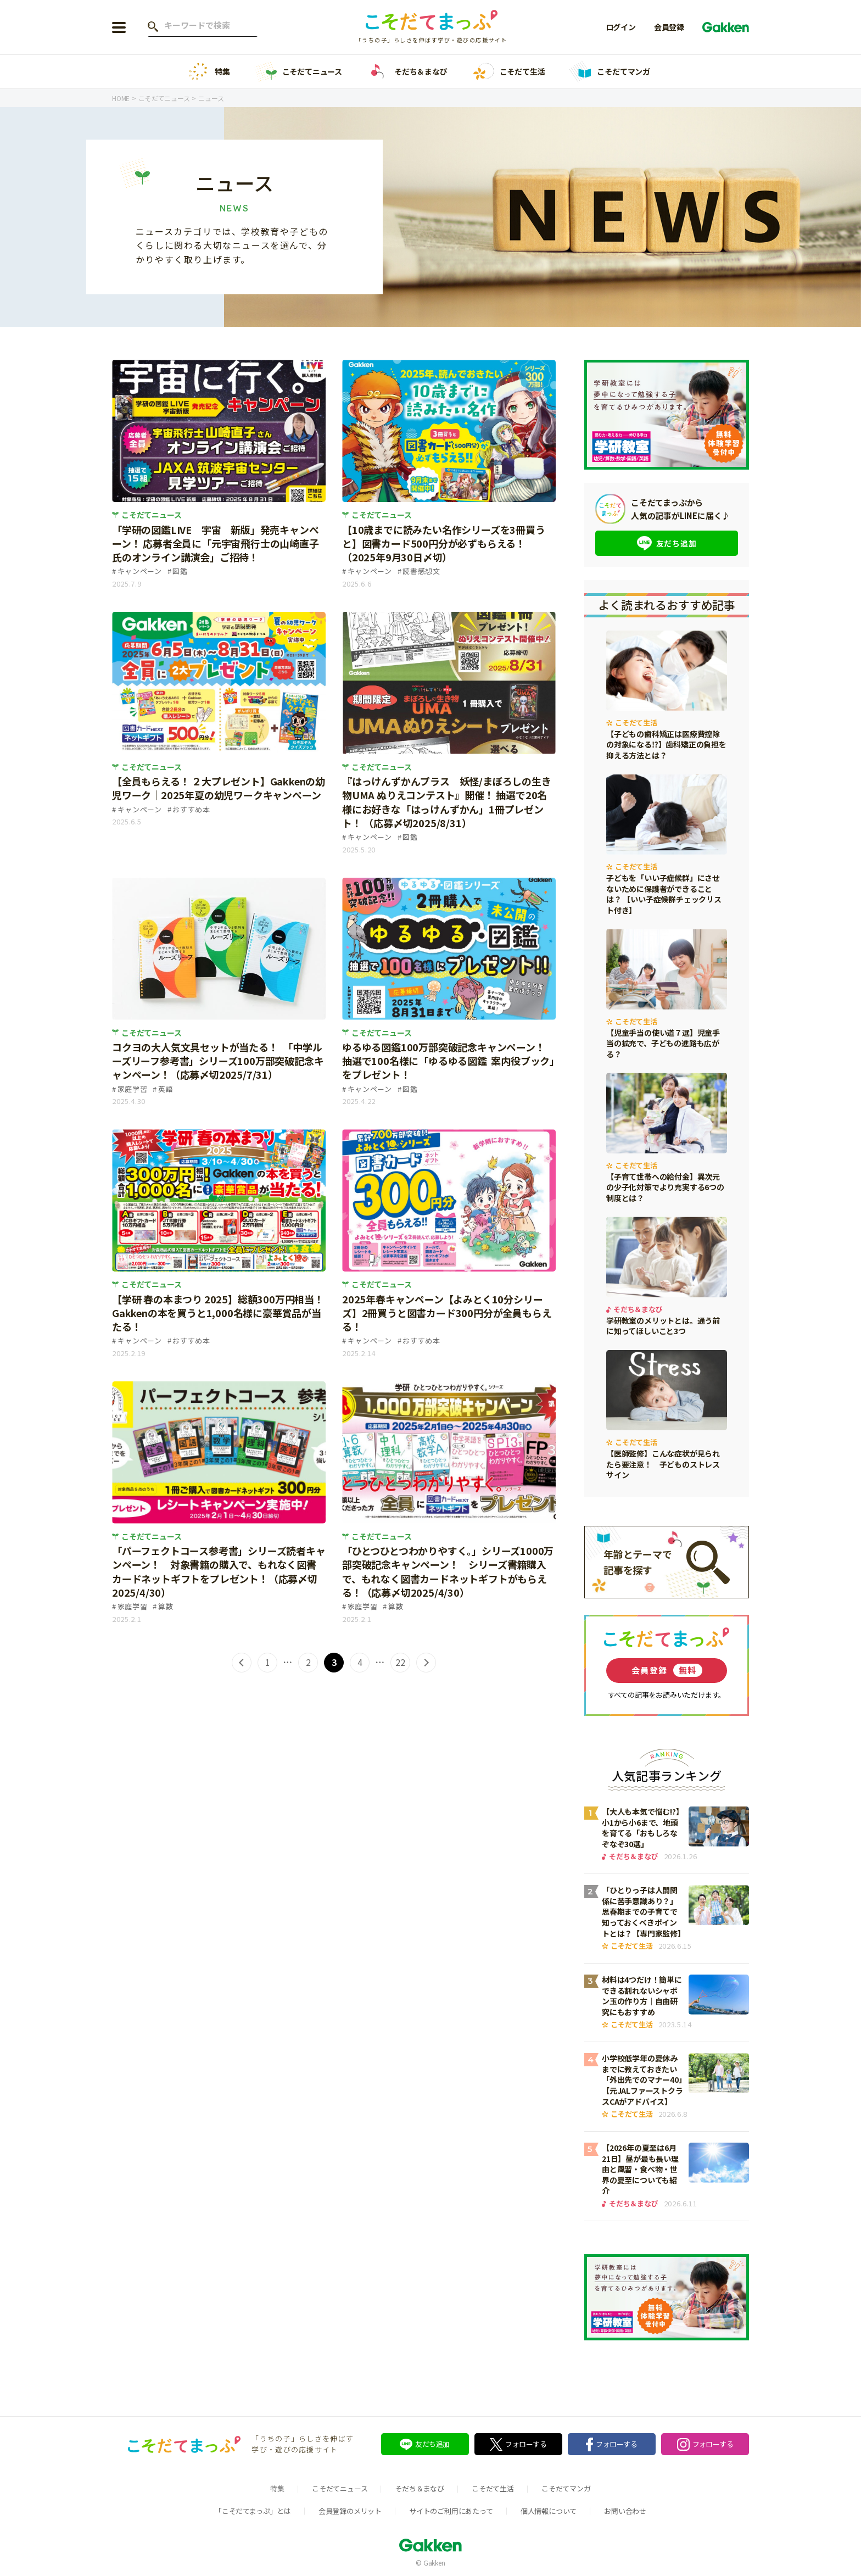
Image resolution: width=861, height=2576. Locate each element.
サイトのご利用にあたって (451, 2511)
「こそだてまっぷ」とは (253, 2511)
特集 (208, 71)
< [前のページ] (241, 1662)
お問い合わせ (625, 2511)
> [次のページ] (426, 1662)
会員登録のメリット (350, 2511)
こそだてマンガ (609, 71)
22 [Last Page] (400, 1662)
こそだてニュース (298, 71)
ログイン (621, 26)
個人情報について (549, 2511)
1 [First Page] (267, 1662)
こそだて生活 (508, 71)
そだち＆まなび (407, 71)
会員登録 (669, 26)
